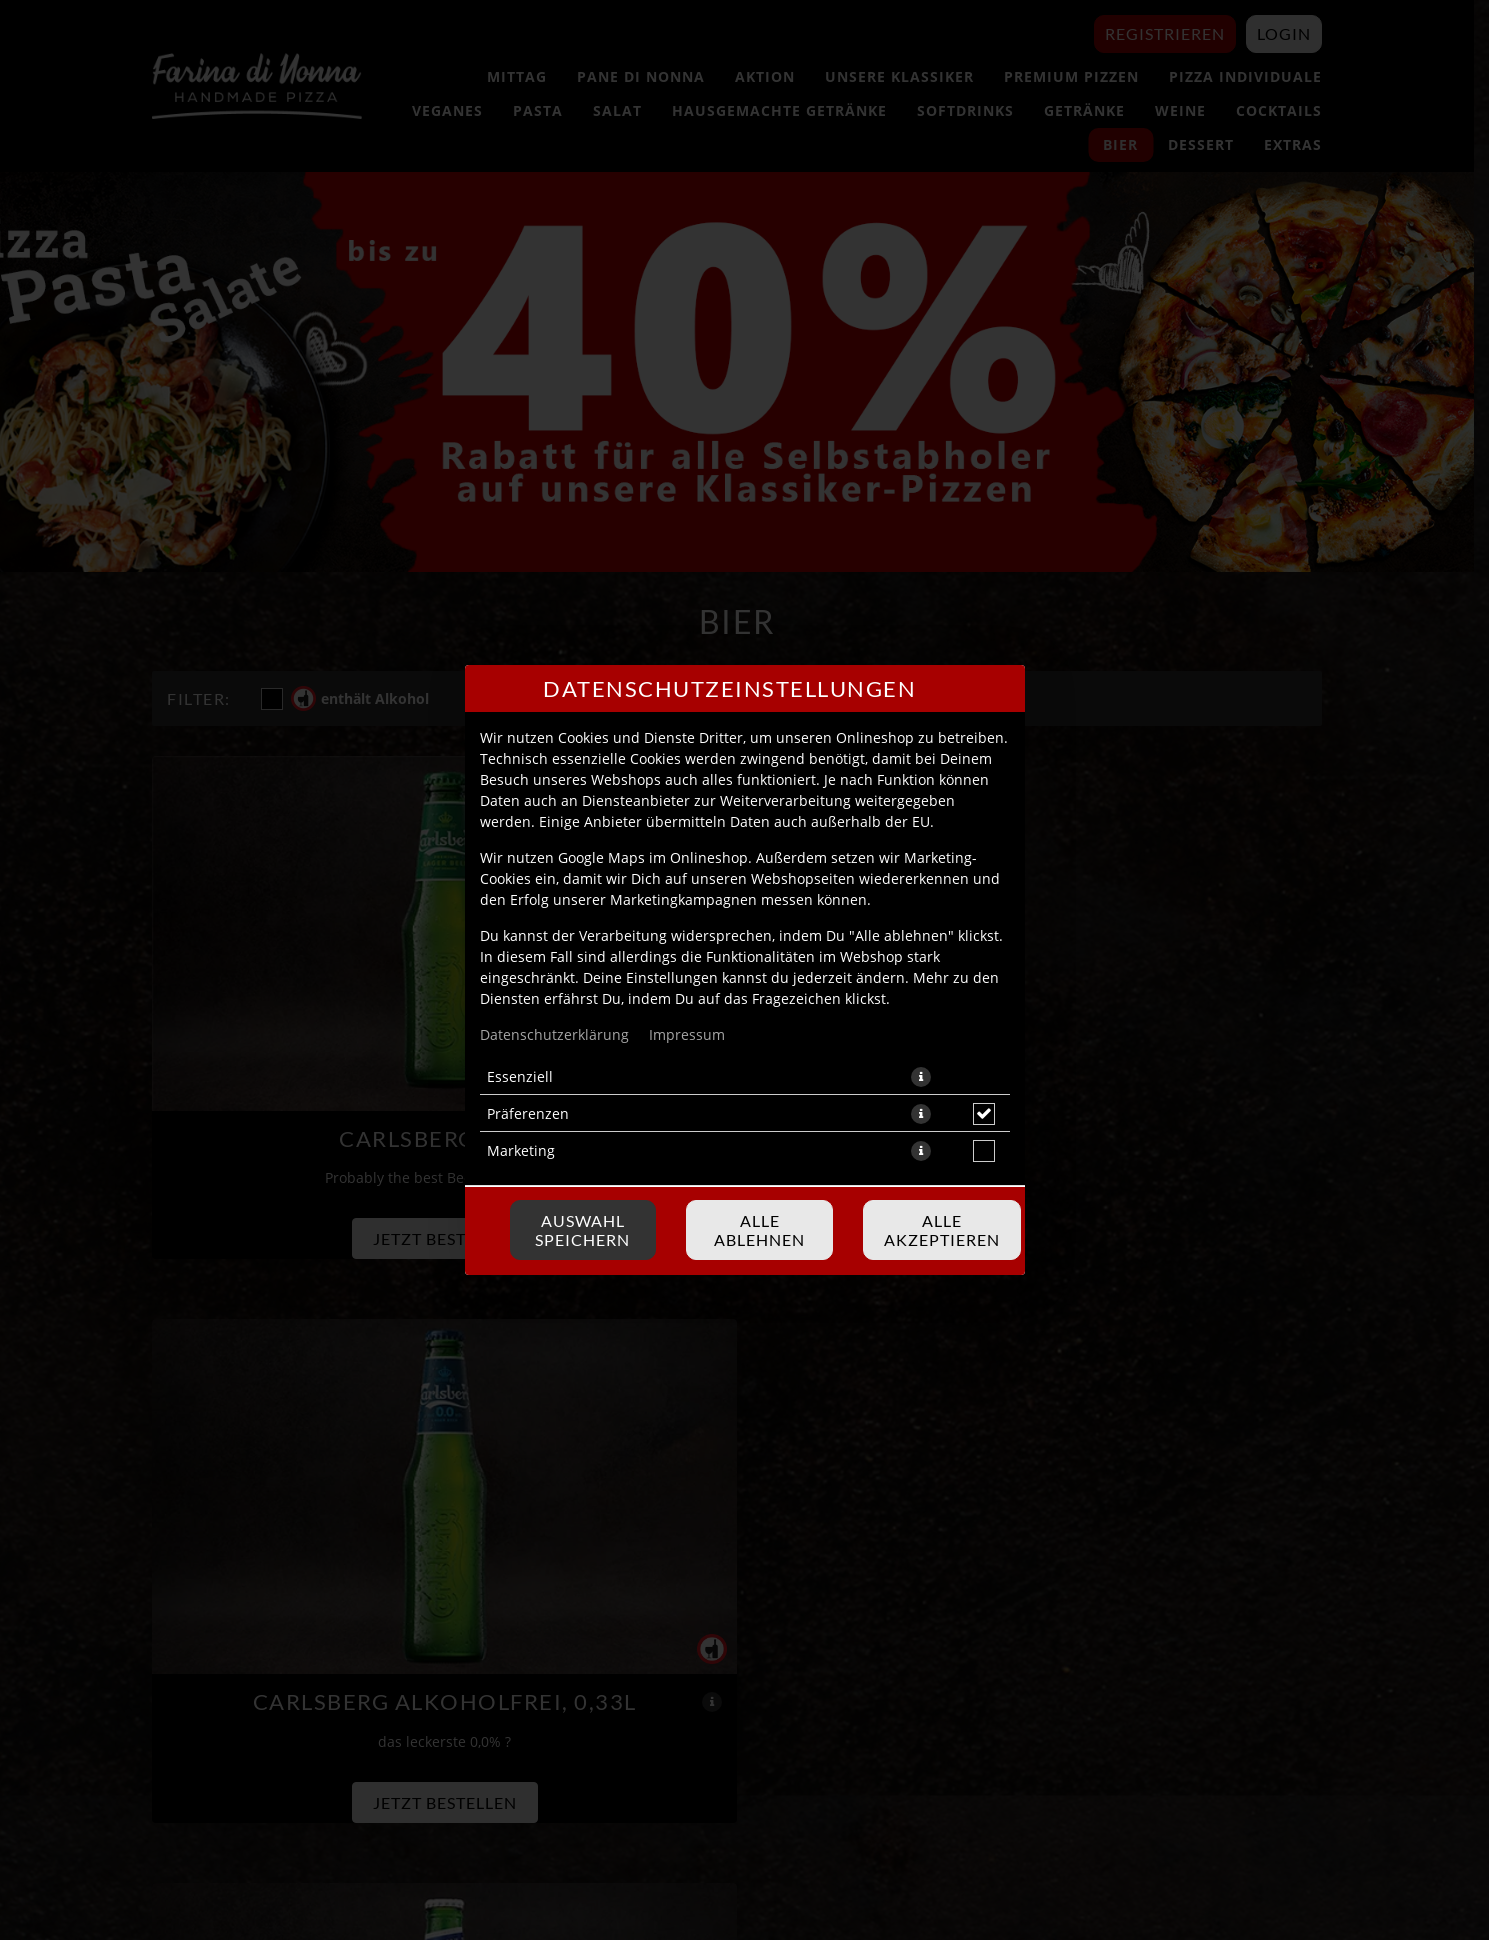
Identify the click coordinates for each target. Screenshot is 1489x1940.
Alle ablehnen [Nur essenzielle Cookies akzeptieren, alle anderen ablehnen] (759, 1230)
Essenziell (520, 1076)
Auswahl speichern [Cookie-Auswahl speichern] (582, 1230)
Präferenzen (528, 1113)
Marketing (521, 1150)
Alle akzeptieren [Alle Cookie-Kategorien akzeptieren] (942, 1230)
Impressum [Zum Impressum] (687, 1034)
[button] (921, 1077)
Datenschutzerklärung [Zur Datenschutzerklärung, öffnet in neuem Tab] (554, 1034)
